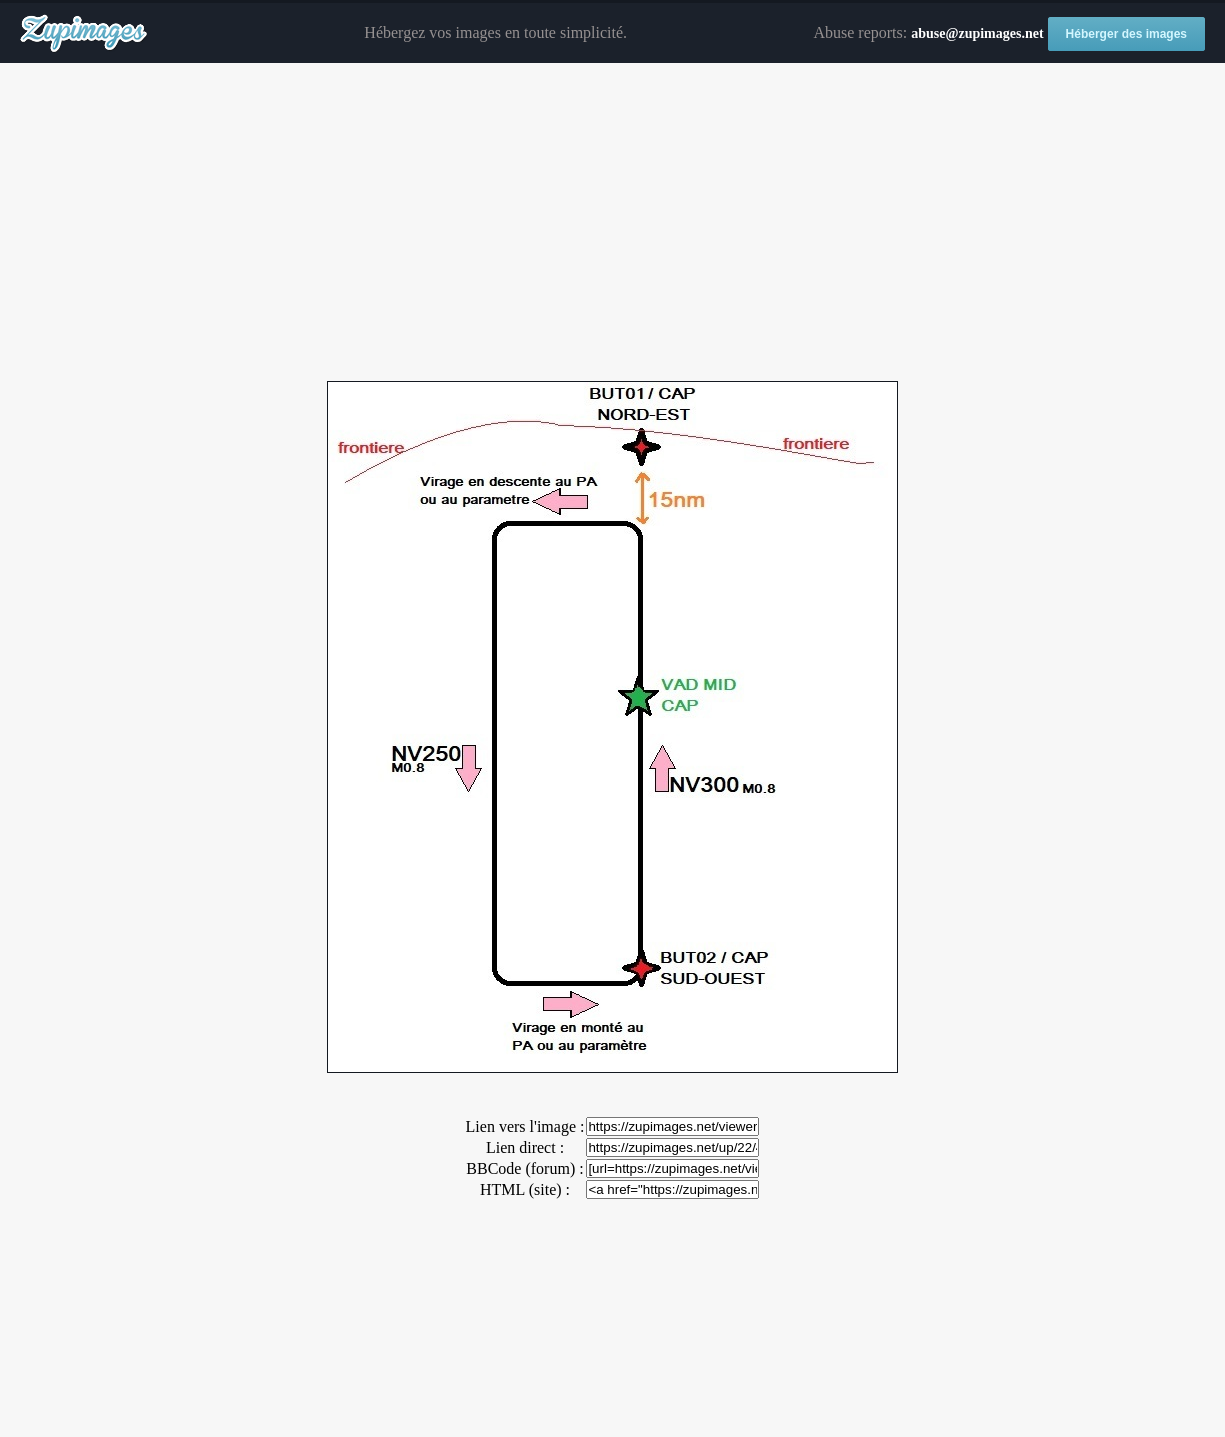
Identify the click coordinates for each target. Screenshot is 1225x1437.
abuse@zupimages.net (977, 33)
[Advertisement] (613, 223)
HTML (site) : (525, 1189)
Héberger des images (1126, 34)
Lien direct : (525, 1147)
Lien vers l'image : (525, 1126)
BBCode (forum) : (524, 1168)
